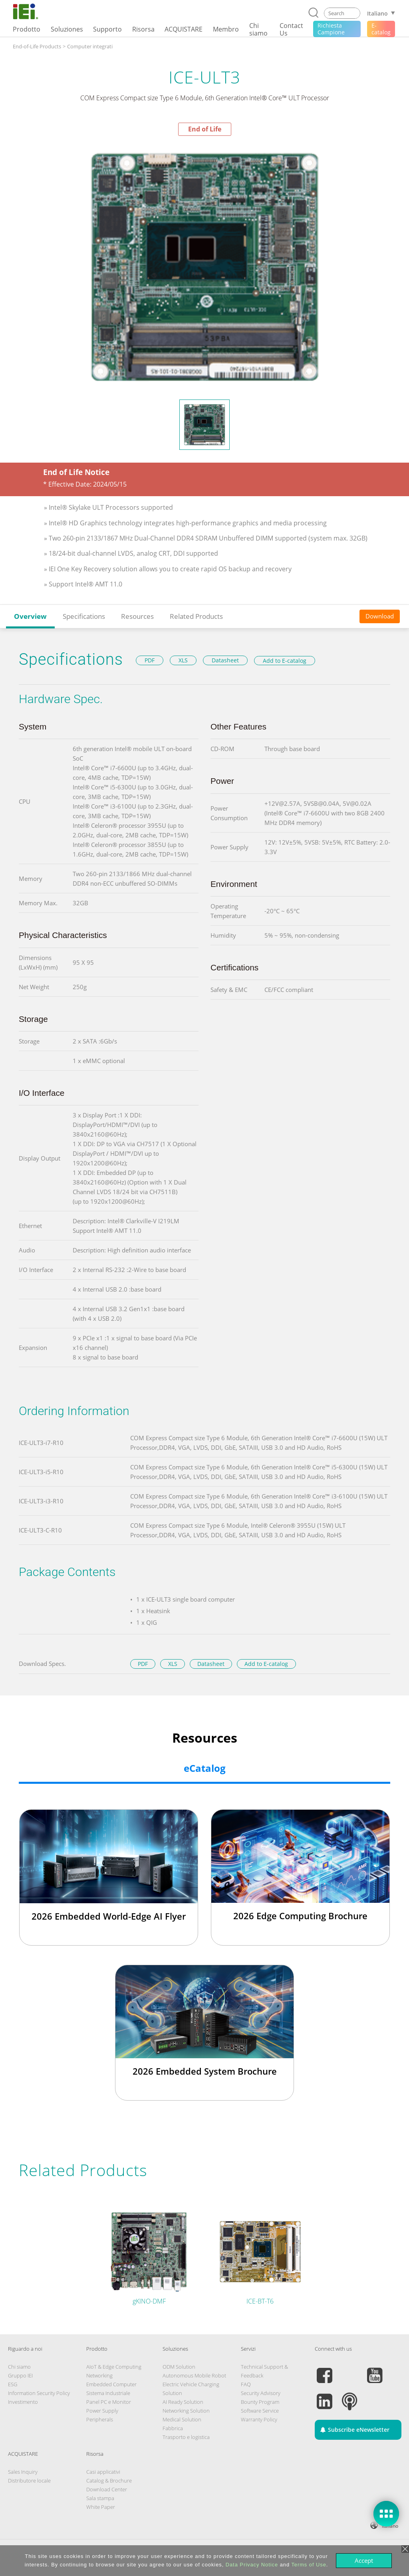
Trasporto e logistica (186, 2437)
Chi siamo (19, 2366)
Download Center (106, 2489)
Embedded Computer (111, 2384)
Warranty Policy (259, 2419)
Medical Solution (182, 2419)
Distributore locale (29, 2480)
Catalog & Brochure (109, 2480)
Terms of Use (308, 2565)
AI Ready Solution (183, 2401)
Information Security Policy (39, 2393)
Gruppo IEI (20, 2375)
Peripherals (99, 2419)
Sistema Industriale (108, 2393)
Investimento (23, 2401)
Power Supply (102, 2410)
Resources (137, 616)
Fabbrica (173, 2428)
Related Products (196, 616)
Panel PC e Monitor (108, 2401)
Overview (30, 616)
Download (379, 616)
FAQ (246, 2384)
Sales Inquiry (23, 2471)
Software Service (260, 2410)
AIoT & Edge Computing (113, 2366)
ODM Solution (179, 2366)
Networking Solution (186, 2410)
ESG (12, 2384)
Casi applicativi (103, 2471)
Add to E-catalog (284, 660)
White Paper (100, 2506)
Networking (99, 2375)
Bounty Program (260, 2401)
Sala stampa (100, 2498)
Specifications (84, 616)
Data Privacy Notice (252, 2565)
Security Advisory (260, 2393)
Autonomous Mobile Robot (194, 2375)
